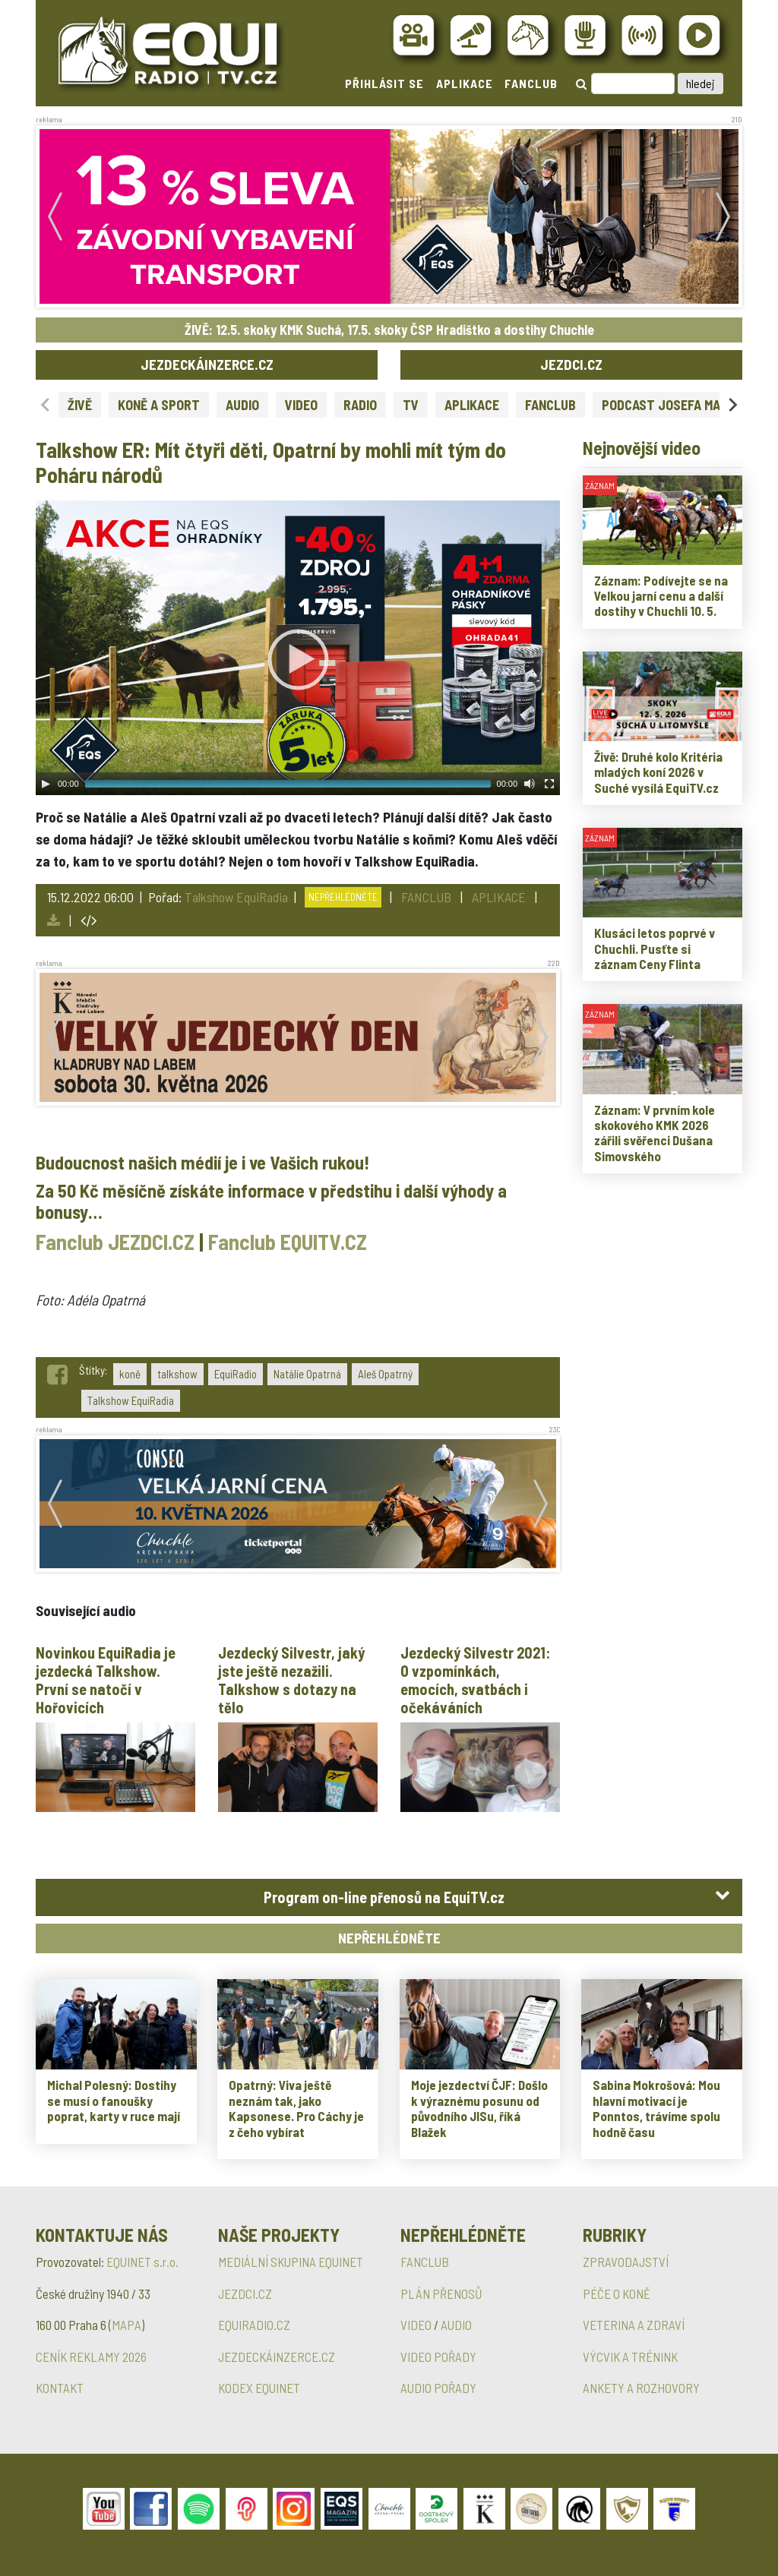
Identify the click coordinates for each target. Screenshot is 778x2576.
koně (130, 1374)
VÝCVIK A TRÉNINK (630, 2356)
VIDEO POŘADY (438, 2356)
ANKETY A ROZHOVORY (641, 2387)
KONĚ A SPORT (159, 404)
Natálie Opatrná (307, 1374)
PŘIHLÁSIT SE (384, 83)
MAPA (126, 2324)
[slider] (288, 784)
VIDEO (301, 404)
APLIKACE (464, 83)
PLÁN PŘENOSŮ (441, 2293)
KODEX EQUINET (259, 2387)
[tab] (389, 1897)
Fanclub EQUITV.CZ (287, 1242)
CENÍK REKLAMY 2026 (91, 2356)
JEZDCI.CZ (571, 364)
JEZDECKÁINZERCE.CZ (207, 364)
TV (411, 404)
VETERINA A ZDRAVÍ (634, 2324)
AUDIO (242, 404)
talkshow (177, 1374)
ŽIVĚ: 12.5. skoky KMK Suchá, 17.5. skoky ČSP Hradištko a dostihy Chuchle (389, 329)
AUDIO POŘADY (438, 2387)
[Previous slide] (46, 404)
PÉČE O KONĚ (616, 2293)
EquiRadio (235, 1374)
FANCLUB (531, 83)
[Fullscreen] (549, 784)
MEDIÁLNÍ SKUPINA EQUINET (290, 2261)
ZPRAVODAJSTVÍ (626, 2261)
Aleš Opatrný (385, 1374)
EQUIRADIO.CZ (254, 2324)
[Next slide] (732, 404)
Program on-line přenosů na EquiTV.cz (384, 1897)
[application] (298, 647)
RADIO (360, 404)
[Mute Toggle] (529, 784)
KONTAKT (60, 2387)
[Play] (46, 784)
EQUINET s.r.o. (142, 2261)
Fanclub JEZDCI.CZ (115, 1242)
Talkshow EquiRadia (236, 897)
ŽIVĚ (80, 404)
